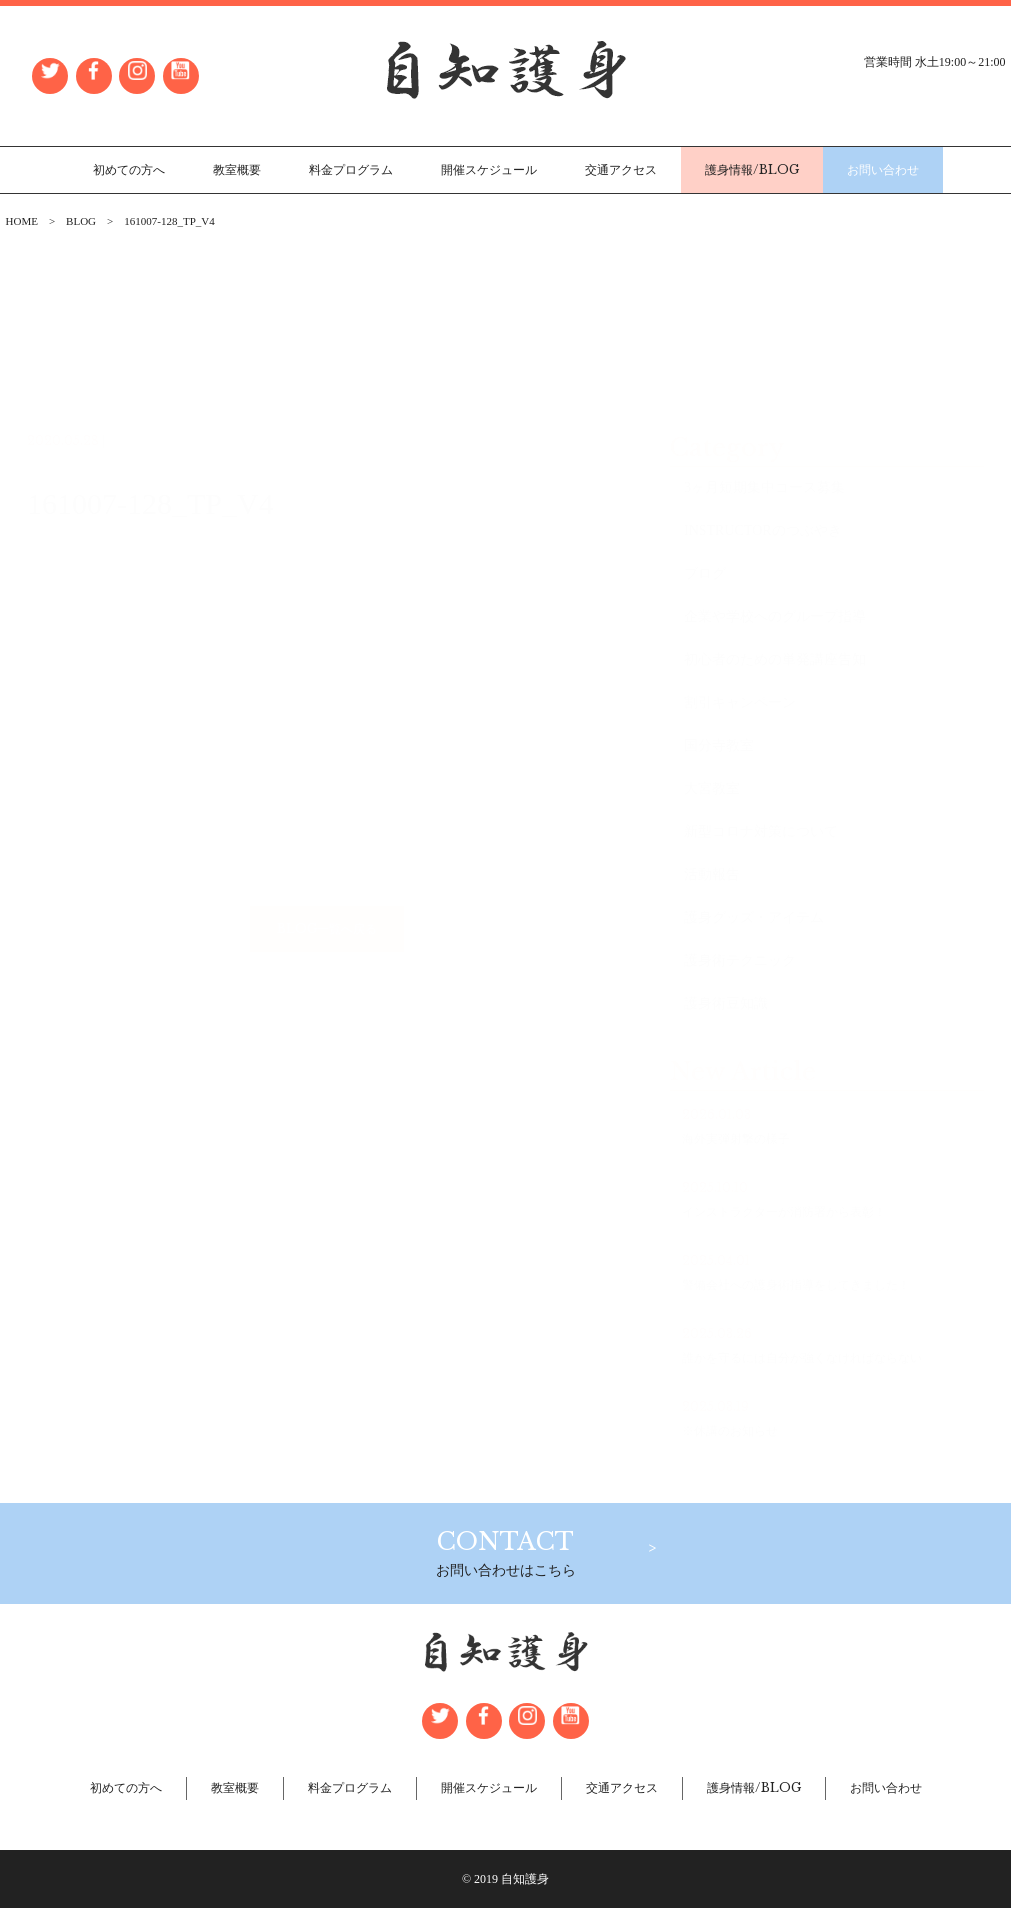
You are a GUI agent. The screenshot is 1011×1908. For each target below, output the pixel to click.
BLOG (81, 221)
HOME (22, 221)
